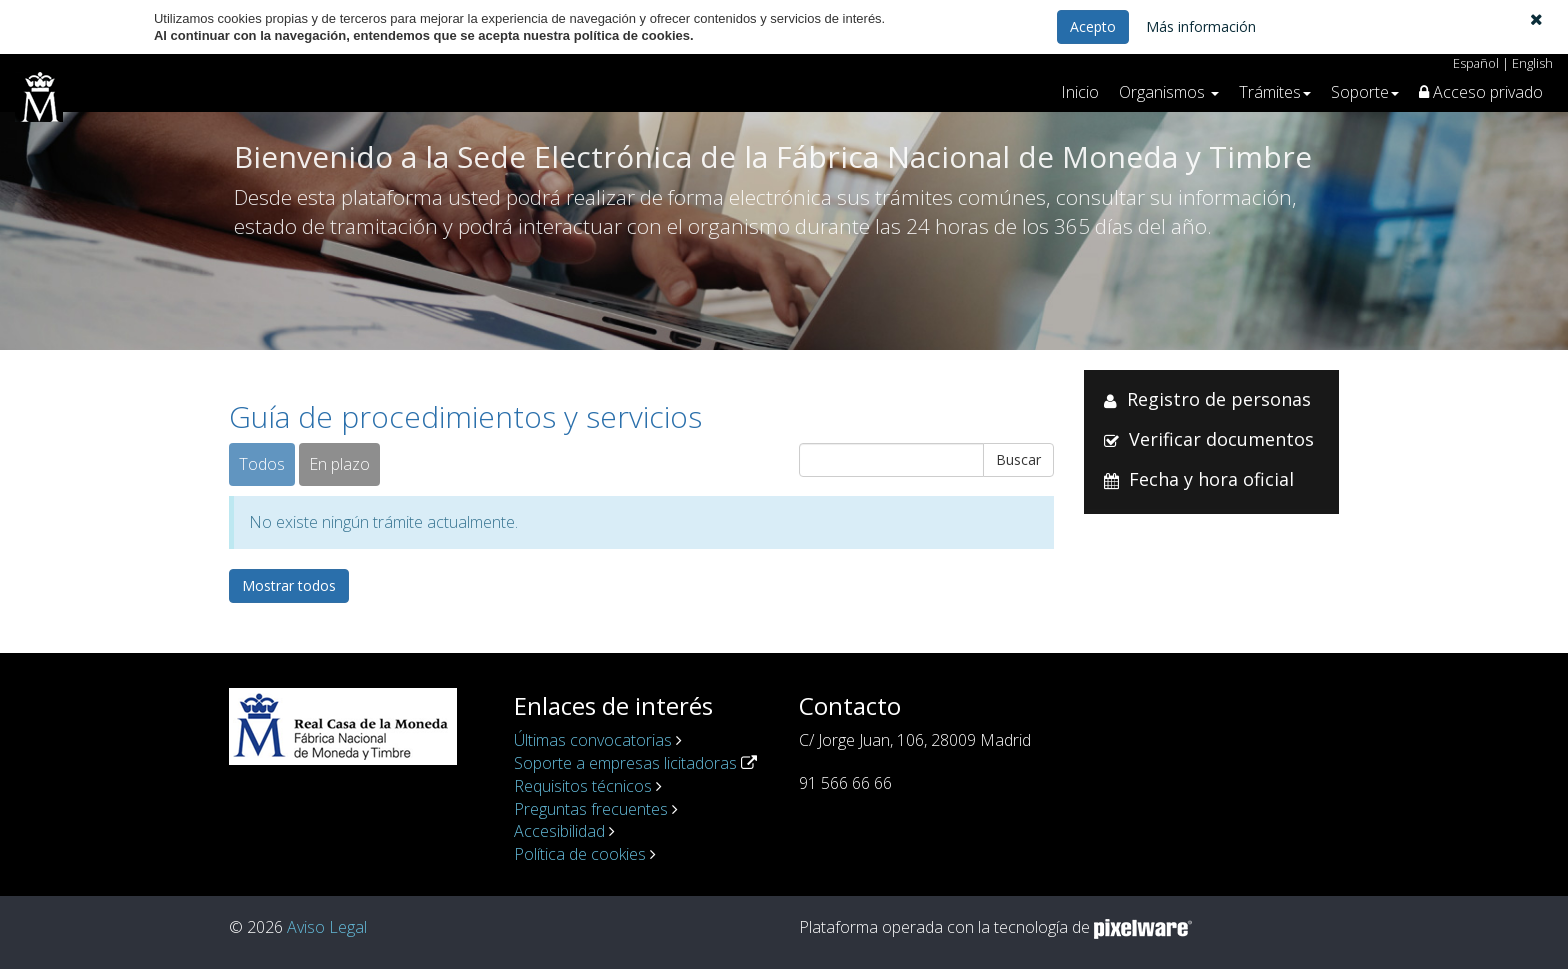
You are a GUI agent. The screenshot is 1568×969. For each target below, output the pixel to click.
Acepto (1093, 26)
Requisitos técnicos (583, 786)
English (1532, 63)
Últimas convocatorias (593, 740)
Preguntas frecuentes (591, 809)
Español (1476, 63)
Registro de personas (1219, 399)
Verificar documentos (1221, 439)
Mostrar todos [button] (289, 585)
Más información (1201, 26)
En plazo (339, 464)
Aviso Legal (327, 927)
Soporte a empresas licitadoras (625, 763)
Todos (262, 464)
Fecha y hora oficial (1211, 479)
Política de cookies (580, 854)
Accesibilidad (559, 831)
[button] (1536, 19)
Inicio (1080, 92)
